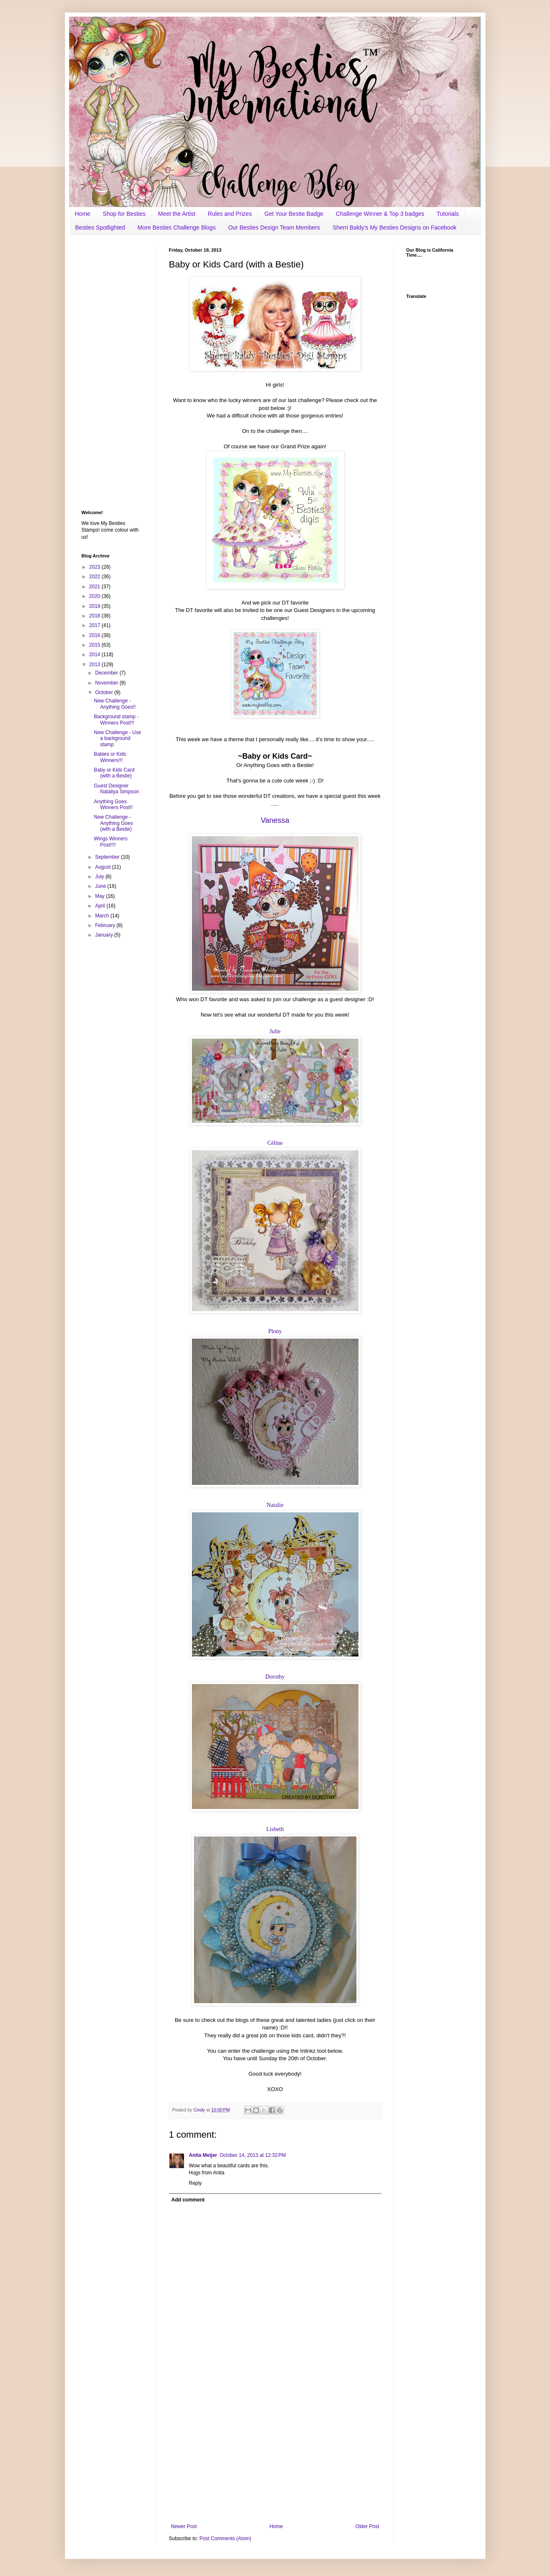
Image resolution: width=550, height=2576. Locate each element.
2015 (95, 645)
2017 (95, 625)
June (101, 886)
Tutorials (448, 213)
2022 (95, 577)
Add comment (188, 2200)
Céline (275, 1143)
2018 (95, 616)
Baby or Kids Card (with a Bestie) (114, 773)
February (105, 925)
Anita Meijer (203, 2155)
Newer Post (184, 2526)
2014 (95, 654)
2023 (95, 567)
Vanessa (275, 820)
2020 (95, 596)
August (103, 867)
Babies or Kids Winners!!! (110, 757)
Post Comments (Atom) (225, 2538)
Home (82, 213)
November (107, 683)
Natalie (274, 1505)
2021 (95, 587)
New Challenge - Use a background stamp (117, 738)
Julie (274, 1031)
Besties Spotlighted (100, 227)
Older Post (367, 2526)
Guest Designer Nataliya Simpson (116, 789)
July (100, 876)
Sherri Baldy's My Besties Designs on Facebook (395, 227)
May (100, 896)
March (102, 916)
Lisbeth (275, 1829)
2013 (95, 664)
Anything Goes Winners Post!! (113, 804)
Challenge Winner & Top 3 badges (380, 213)
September (108, 857)
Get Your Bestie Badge (294, 213)
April (100, 906)
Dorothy (275, 1677)
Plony (275, 1331)
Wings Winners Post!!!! (110, 841)
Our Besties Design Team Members (274, 227)
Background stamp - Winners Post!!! (116, 719)
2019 (95, 606)
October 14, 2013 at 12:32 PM (253, 2155)
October (104, 692)
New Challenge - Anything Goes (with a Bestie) (113, 823)
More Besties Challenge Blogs (176, 227)
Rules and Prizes (230, 213)
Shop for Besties (124, 213)
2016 (95, 635)
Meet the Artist (176, 213)
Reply (195, 2183)
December (107, 673)
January (104, 935)
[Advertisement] (275, 2454)
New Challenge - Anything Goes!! (114, 704)
